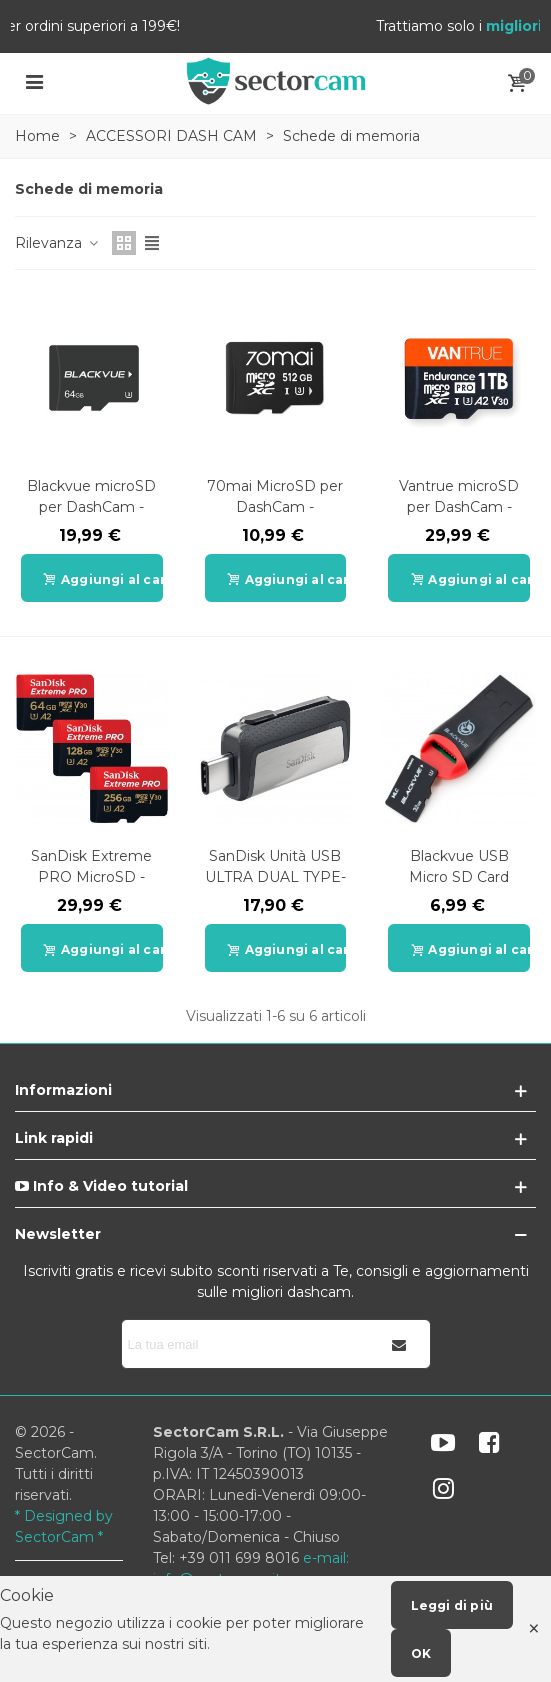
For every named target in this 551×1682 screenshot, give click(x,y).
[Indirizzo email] (246, 1344)
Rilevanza (57, 243)
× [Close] (534, 1628)
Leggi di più (452, 1605)
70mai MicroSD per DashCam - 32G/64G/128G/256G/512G (276, 507)
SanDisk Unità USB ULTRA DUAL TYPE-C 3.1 (275, 877)
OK (421, 1653)
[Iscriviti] (400, 1344)
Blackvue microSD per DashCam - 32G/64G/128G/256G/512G (92, 507)
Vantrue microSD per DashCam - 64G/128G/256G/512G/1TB (459, 507)
